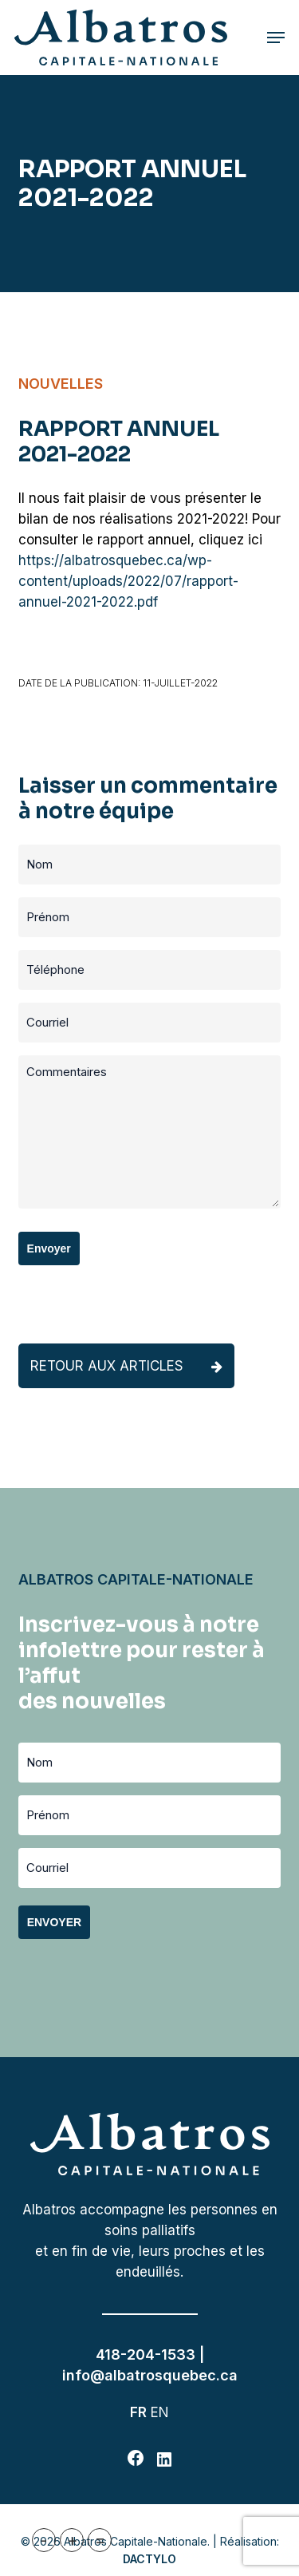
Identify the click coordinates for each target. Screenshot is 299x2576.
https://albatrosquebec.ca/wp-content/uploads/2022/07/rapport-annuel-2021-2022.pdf (128, 581)
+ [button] (72, 2540)
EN (160, 2412)
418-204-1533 (145, 2354)
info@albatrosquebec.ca (150, 2375)
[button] (276, 38)
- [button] (44, 2540)
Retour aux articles (126, 1366)
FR (138, 2412)
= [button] (100, 2540)
